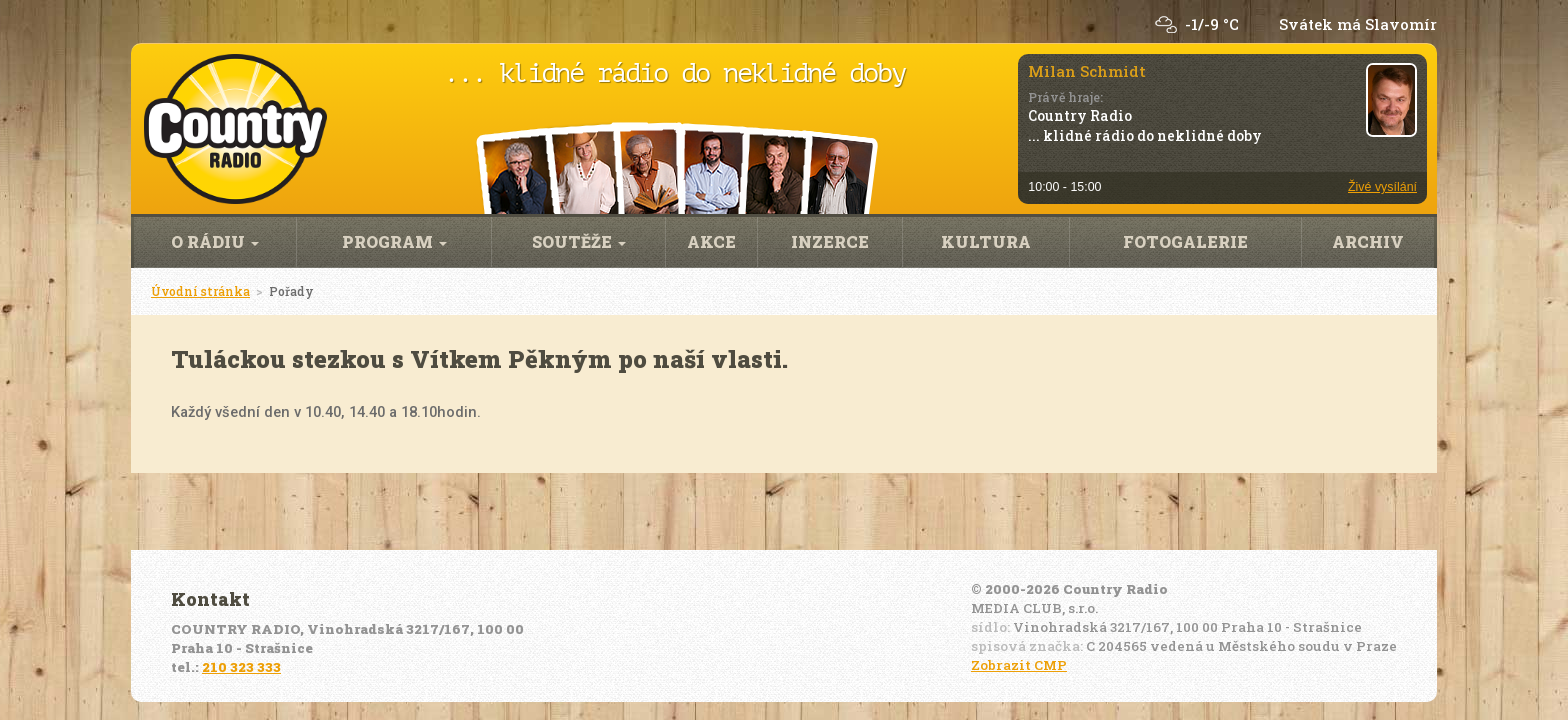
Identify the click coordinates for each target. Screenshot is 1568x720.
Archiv (1368, 241)
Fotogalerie (1185, 241)
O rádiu (215, 241)
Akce (711, 241)
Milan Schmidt (1087, 71)
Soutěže (579, 241)
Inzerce (830, 241)
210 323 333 (241, 667)
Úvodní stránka (200, 291)
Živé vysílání (1382, 187)
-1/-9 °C (1212, 24)
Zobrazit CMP (1019, 665)
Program (394, 241)
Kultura (986, 241)
